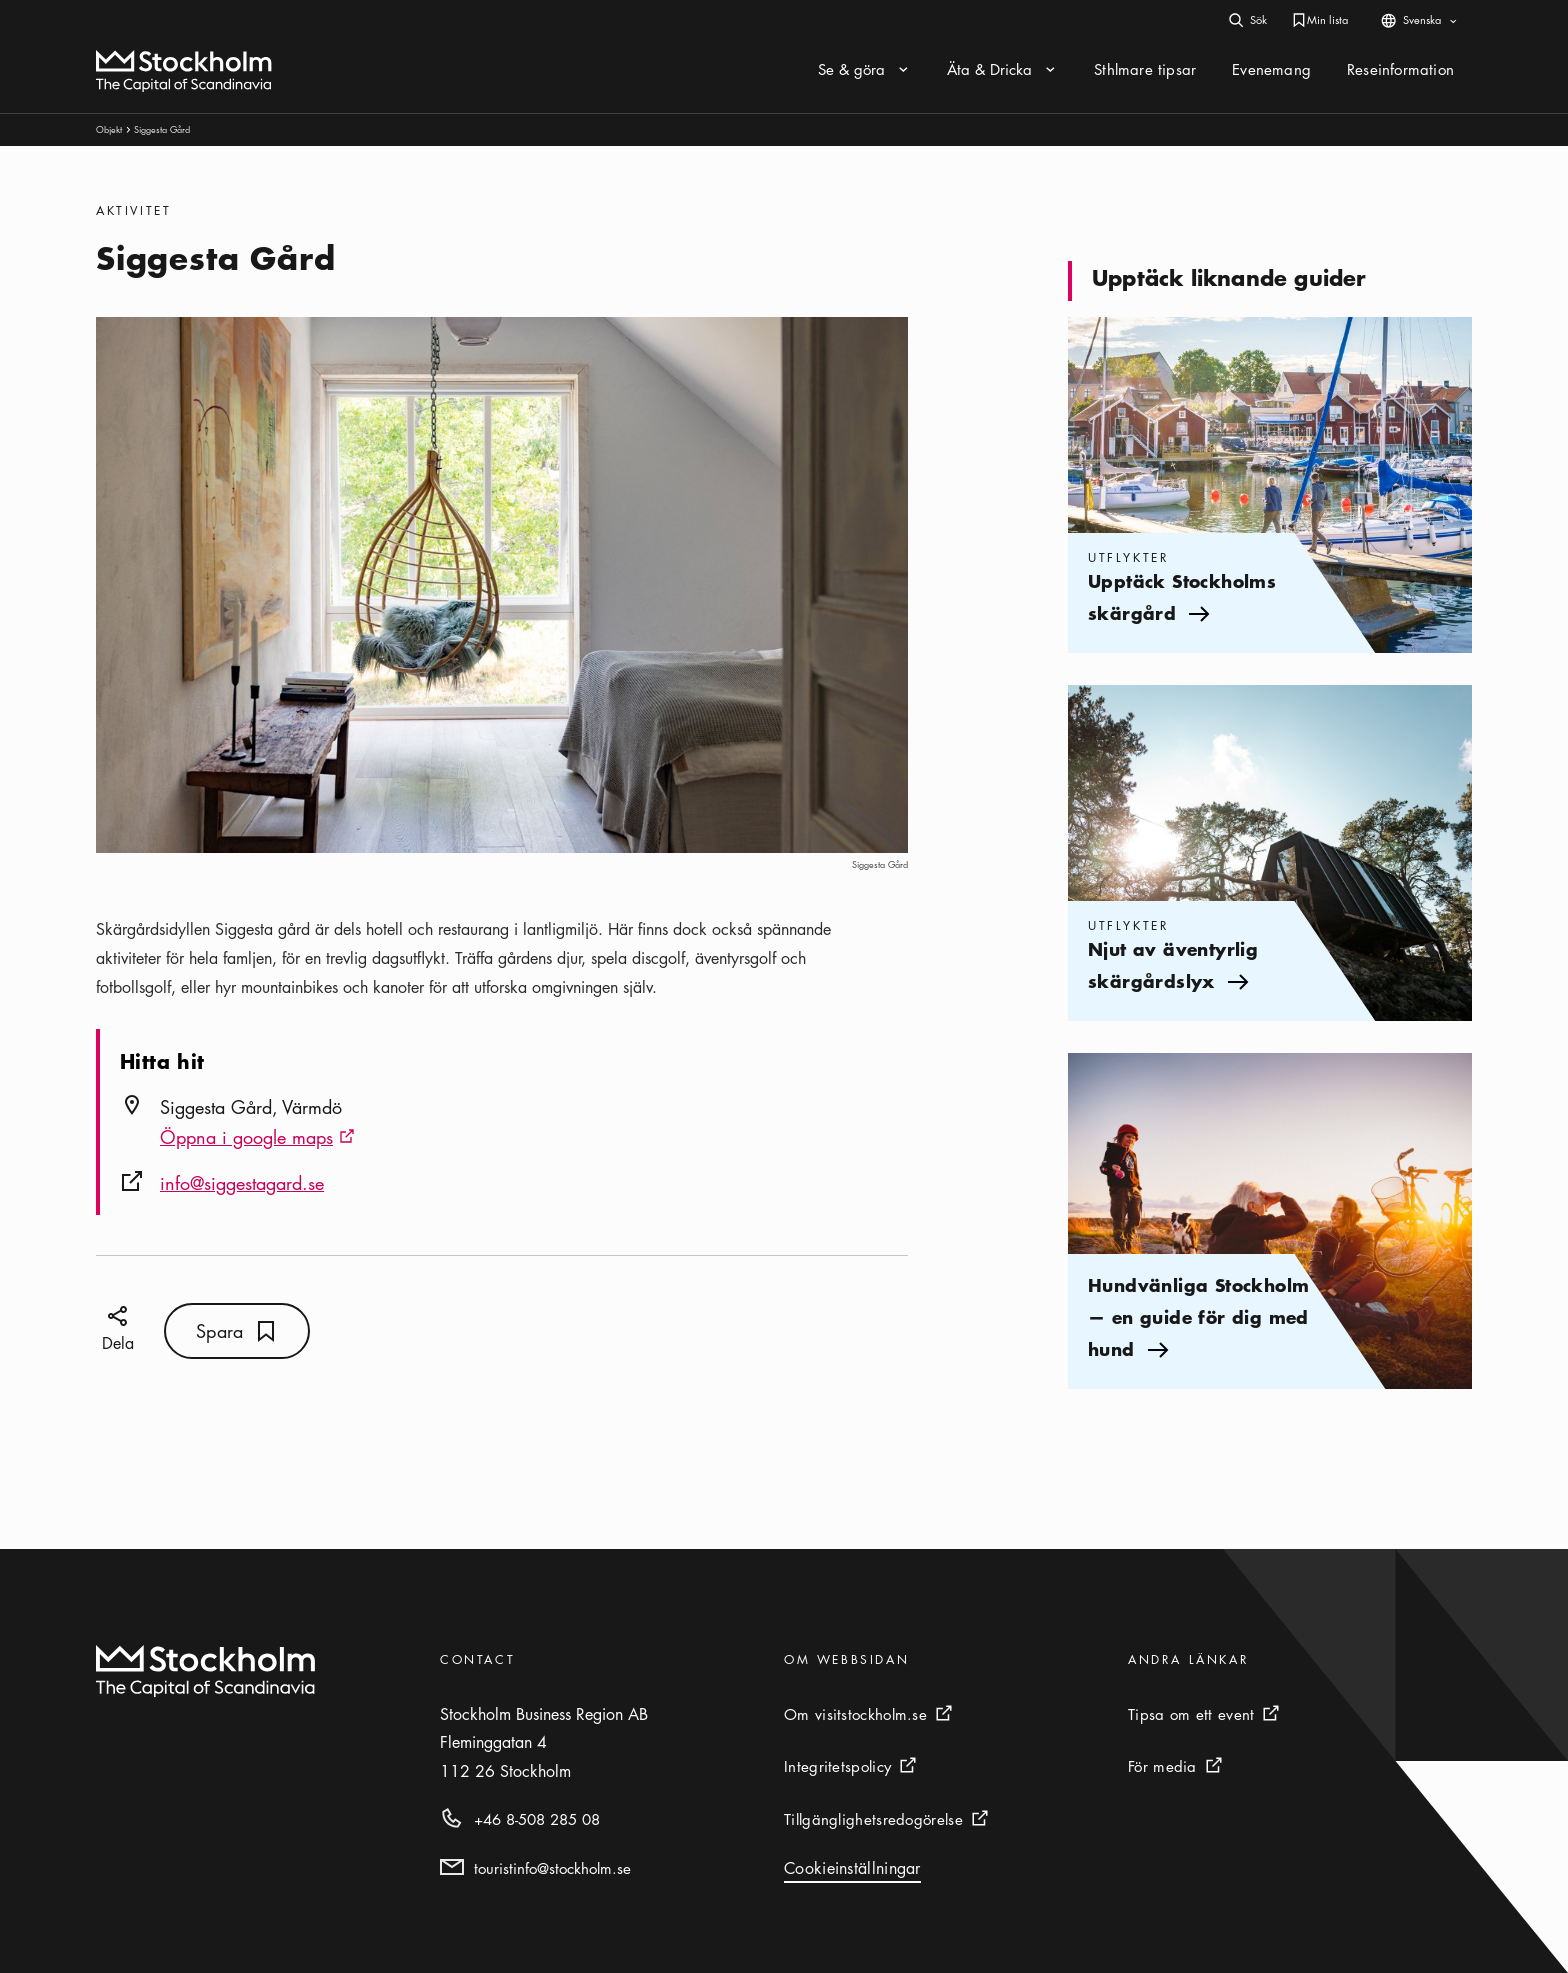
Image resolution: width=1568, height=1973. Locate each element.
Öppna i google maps (257, 1139)
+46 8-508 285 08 (537, 1819)
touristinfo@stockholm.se (552, 1868)
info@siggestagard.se (242, 1183)
